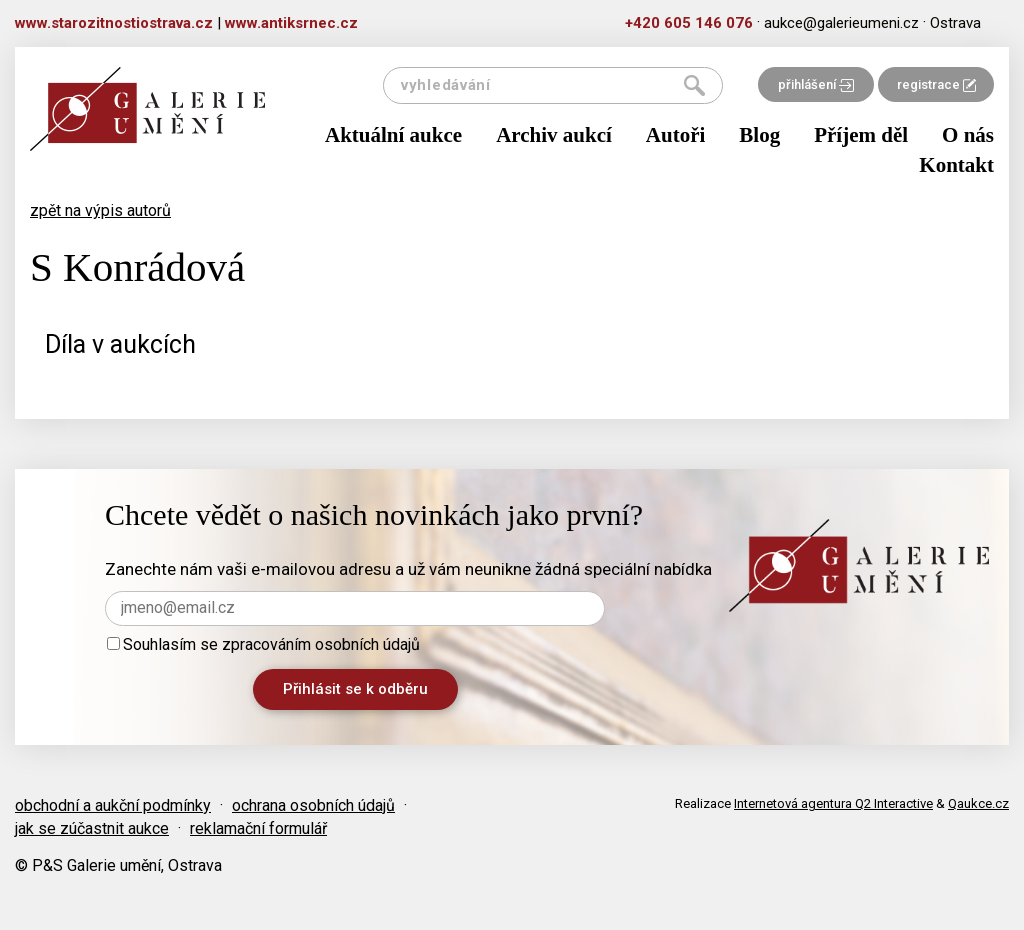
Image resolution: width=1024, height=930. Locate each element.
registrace (936, 84)
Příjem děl (861, 135)
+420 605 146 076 (689, 23)
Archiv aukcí (554, 135)
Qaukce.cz (978, 803)
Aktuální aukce (393, 135)
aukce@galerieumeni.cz (841, 23)
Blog (759, 135)
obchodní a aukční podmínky (113, 805)
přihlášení (816, 84)
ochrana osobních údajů (313, 805)
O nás (968, 135)
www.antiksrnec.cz (291, 23)
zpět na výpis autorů (100, 210)
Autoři (676, 135)
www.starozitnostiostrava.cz (114, 23)
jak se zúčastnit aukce (92, 828)
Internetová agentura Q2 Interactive (833, 803)
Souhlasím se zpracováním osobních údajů (263, 644)
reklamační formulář (258, 828)
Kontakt (956, 165)
